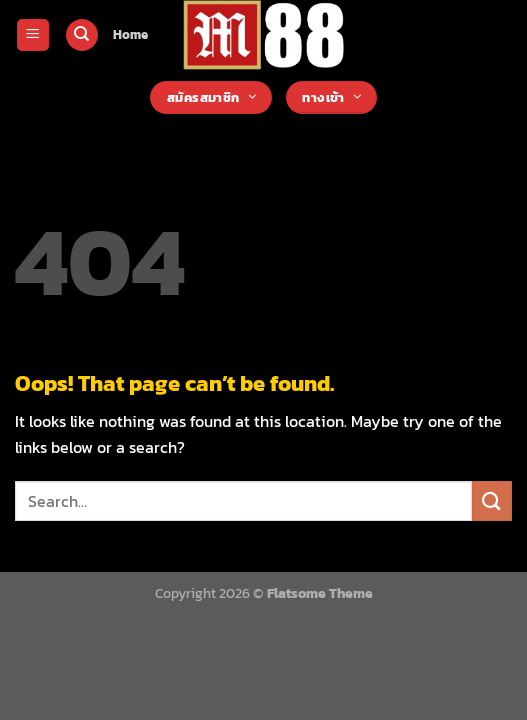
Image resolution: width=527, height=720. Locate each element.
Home (130, 34)
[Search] (82, 35)
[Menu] (33, 35)
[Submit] (492, 500)
